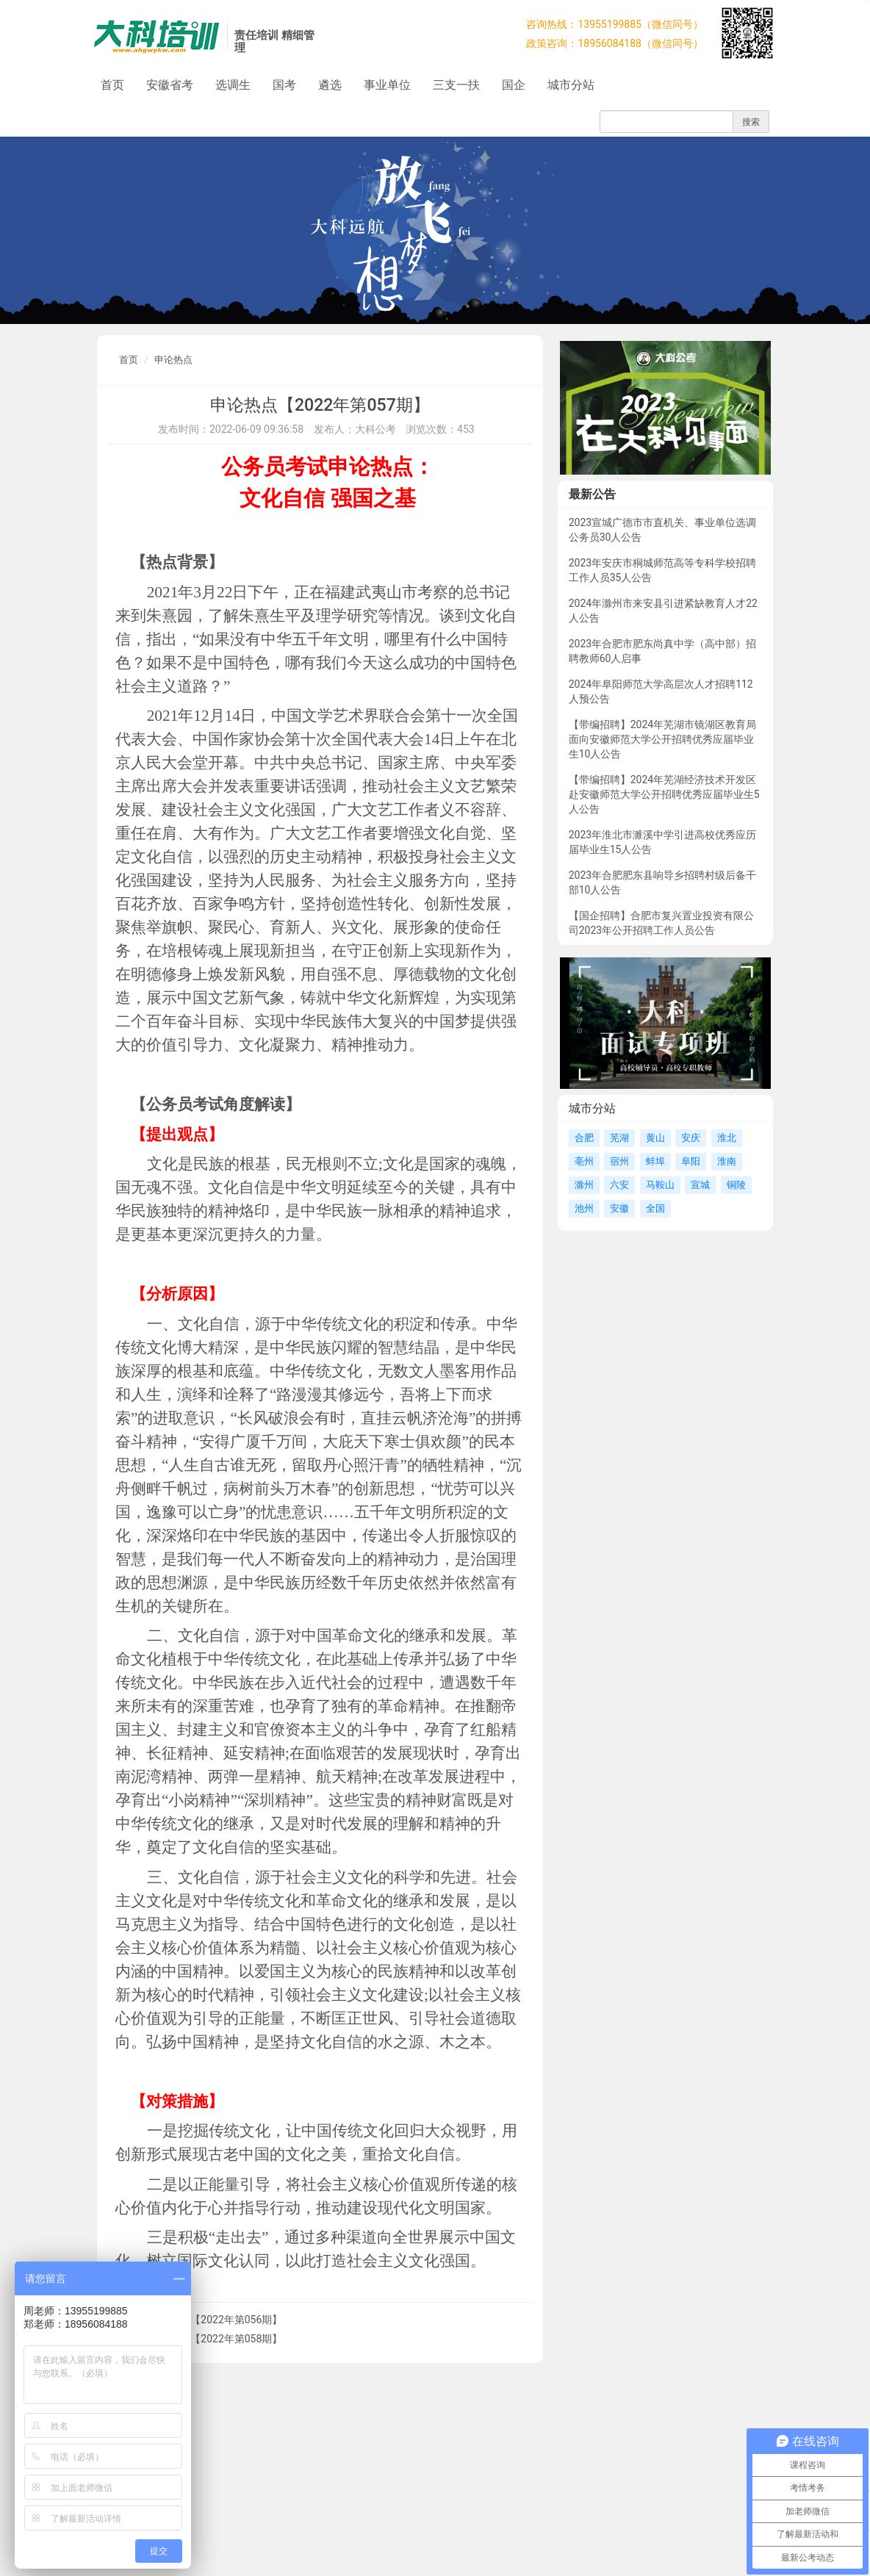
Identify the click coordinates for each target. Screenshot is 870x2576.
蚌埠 (655, 1161)
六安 (619, 1184)
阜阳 (690, 1161)
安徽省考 (169, 85)
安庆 (690, 1137)
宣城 (700, 1184)
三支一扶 (456, 85)
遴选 (330, 85)
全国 (655, 1208)
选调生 (233, 85)
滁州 (584, 1184)
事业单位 (387, 85)
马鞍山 (660, 1184)
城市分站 (570, 85)
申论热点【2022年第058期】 (215, 2339)
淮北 (726, 1137)
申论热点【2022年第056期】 (215, 2319)
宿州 (619, 1161)
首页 (112, 85)
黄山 (655, 1137)
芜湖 (619, 1137)
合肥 (584, 1137)
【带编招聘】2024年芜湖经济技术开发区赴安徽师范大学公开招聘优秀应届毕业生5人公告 (664, 794)
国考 (284, 85)
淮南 (726, 1161)
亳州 (584, 1161)
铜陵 (736, 1184)
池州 (584, 1208)
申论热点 (173, 359)
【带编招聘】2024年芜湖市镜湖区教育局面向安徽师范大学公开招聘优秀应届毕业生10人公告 (662, 739)
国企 (513, 85)
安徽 (619, 1208)
